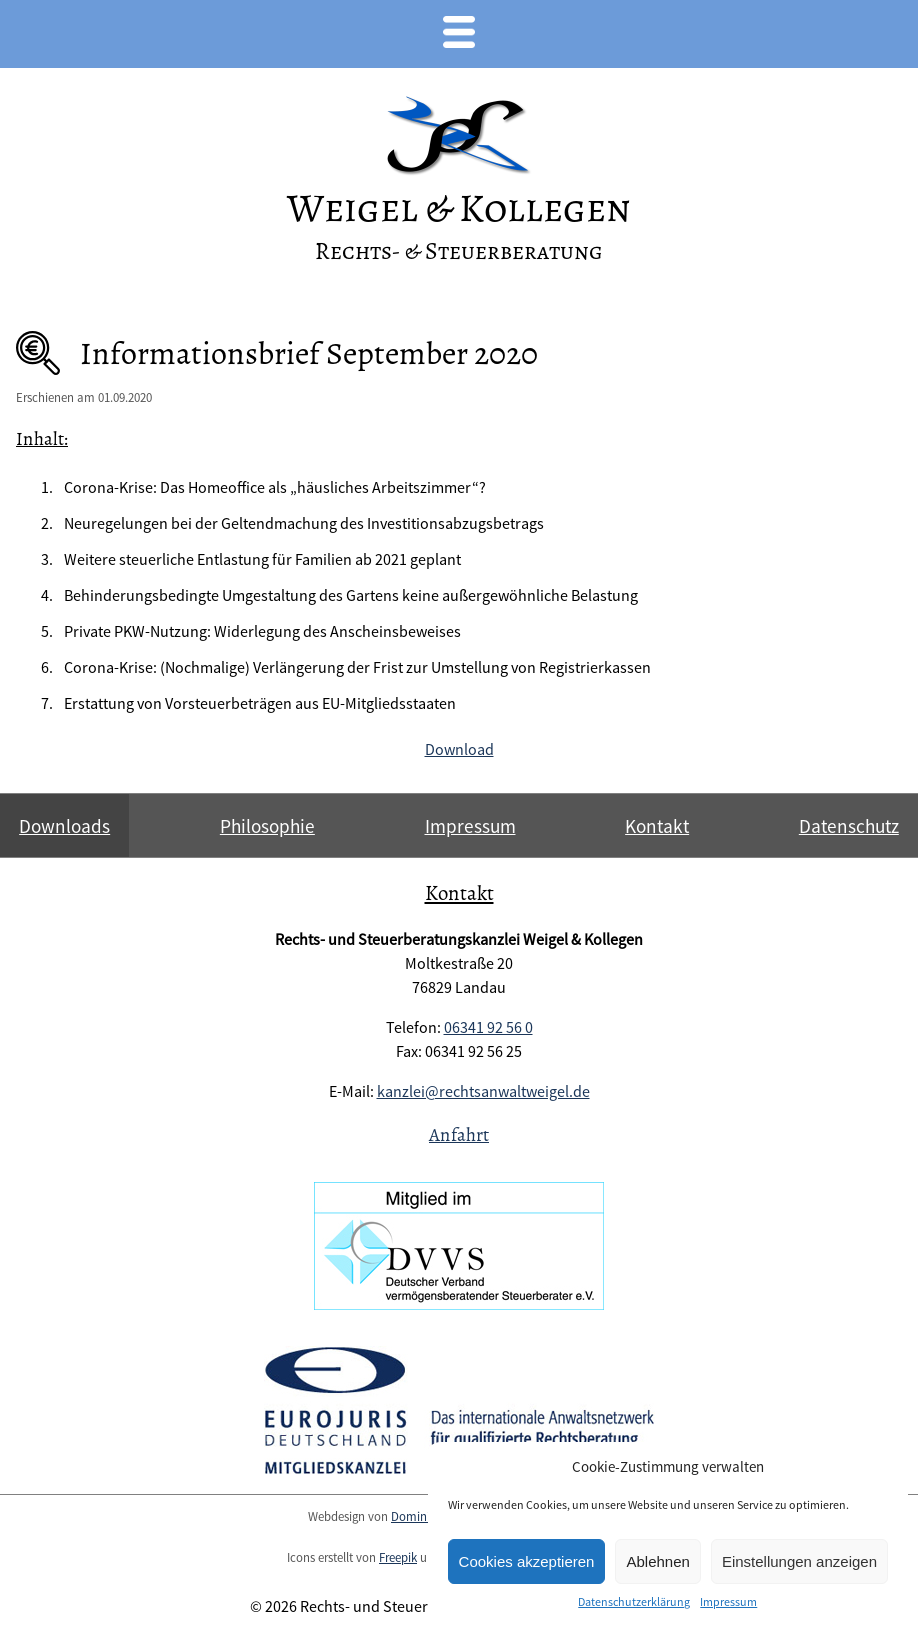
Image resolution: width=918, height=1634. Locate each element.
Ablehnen (657, 1561)
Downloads (64, 826)
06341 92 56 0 (488, 1027)
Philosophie (267, 826)
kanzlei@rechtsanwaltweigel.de (483, 1091)
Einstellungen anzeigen (799, 1561)
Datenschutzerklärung (634, 1601)
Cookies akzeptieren (527, 1561)
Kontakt (657, 826)
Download (459, 749)
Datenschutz (849, 826)
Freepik (398, 1557)
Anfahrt (459, 1134)
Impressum (728, 1601)
